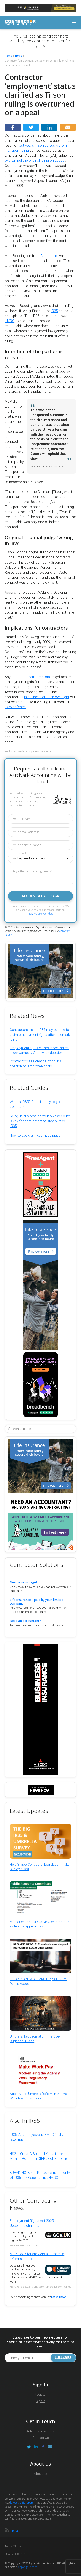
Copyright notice (27, 2567)
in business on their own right (46, 697)
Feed (15, 2531)
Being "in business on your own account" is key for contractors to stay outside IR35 (40, 1121)
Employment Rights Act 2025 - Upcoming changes (33, 2223)
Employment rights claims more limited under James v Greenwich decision (39, 1050)
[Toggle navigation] (74, 22)
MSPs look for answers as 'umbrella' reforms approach (37, 2256)
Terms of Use (13, 2546)
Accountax (48, 256)
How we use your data (40, 913)
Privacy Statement (15, 2554)
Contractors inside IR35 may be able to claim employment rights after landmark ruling (40, 1035)
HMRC (9, 321)
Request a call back (40, 896)
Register (40, 2395)
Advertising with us (40, 2431)
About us (40, 2474)
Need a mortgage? (23, 1582)
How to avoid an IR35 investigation (36, 1135)
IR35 (54, 311)
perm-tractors (39, 677)
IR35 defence (15, 707)
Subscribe (63, 2358)
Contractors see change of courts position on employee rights (35, 1063)
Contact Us (40, 2438)
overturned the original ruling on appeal (35, 160)
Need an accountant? (25, 1621)
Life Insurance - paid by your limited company (36, 1601)
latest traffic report (21, 2502)
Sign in (40, 2401)
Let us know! (58, 2297)
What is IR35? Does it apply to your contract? (36, 1104)
